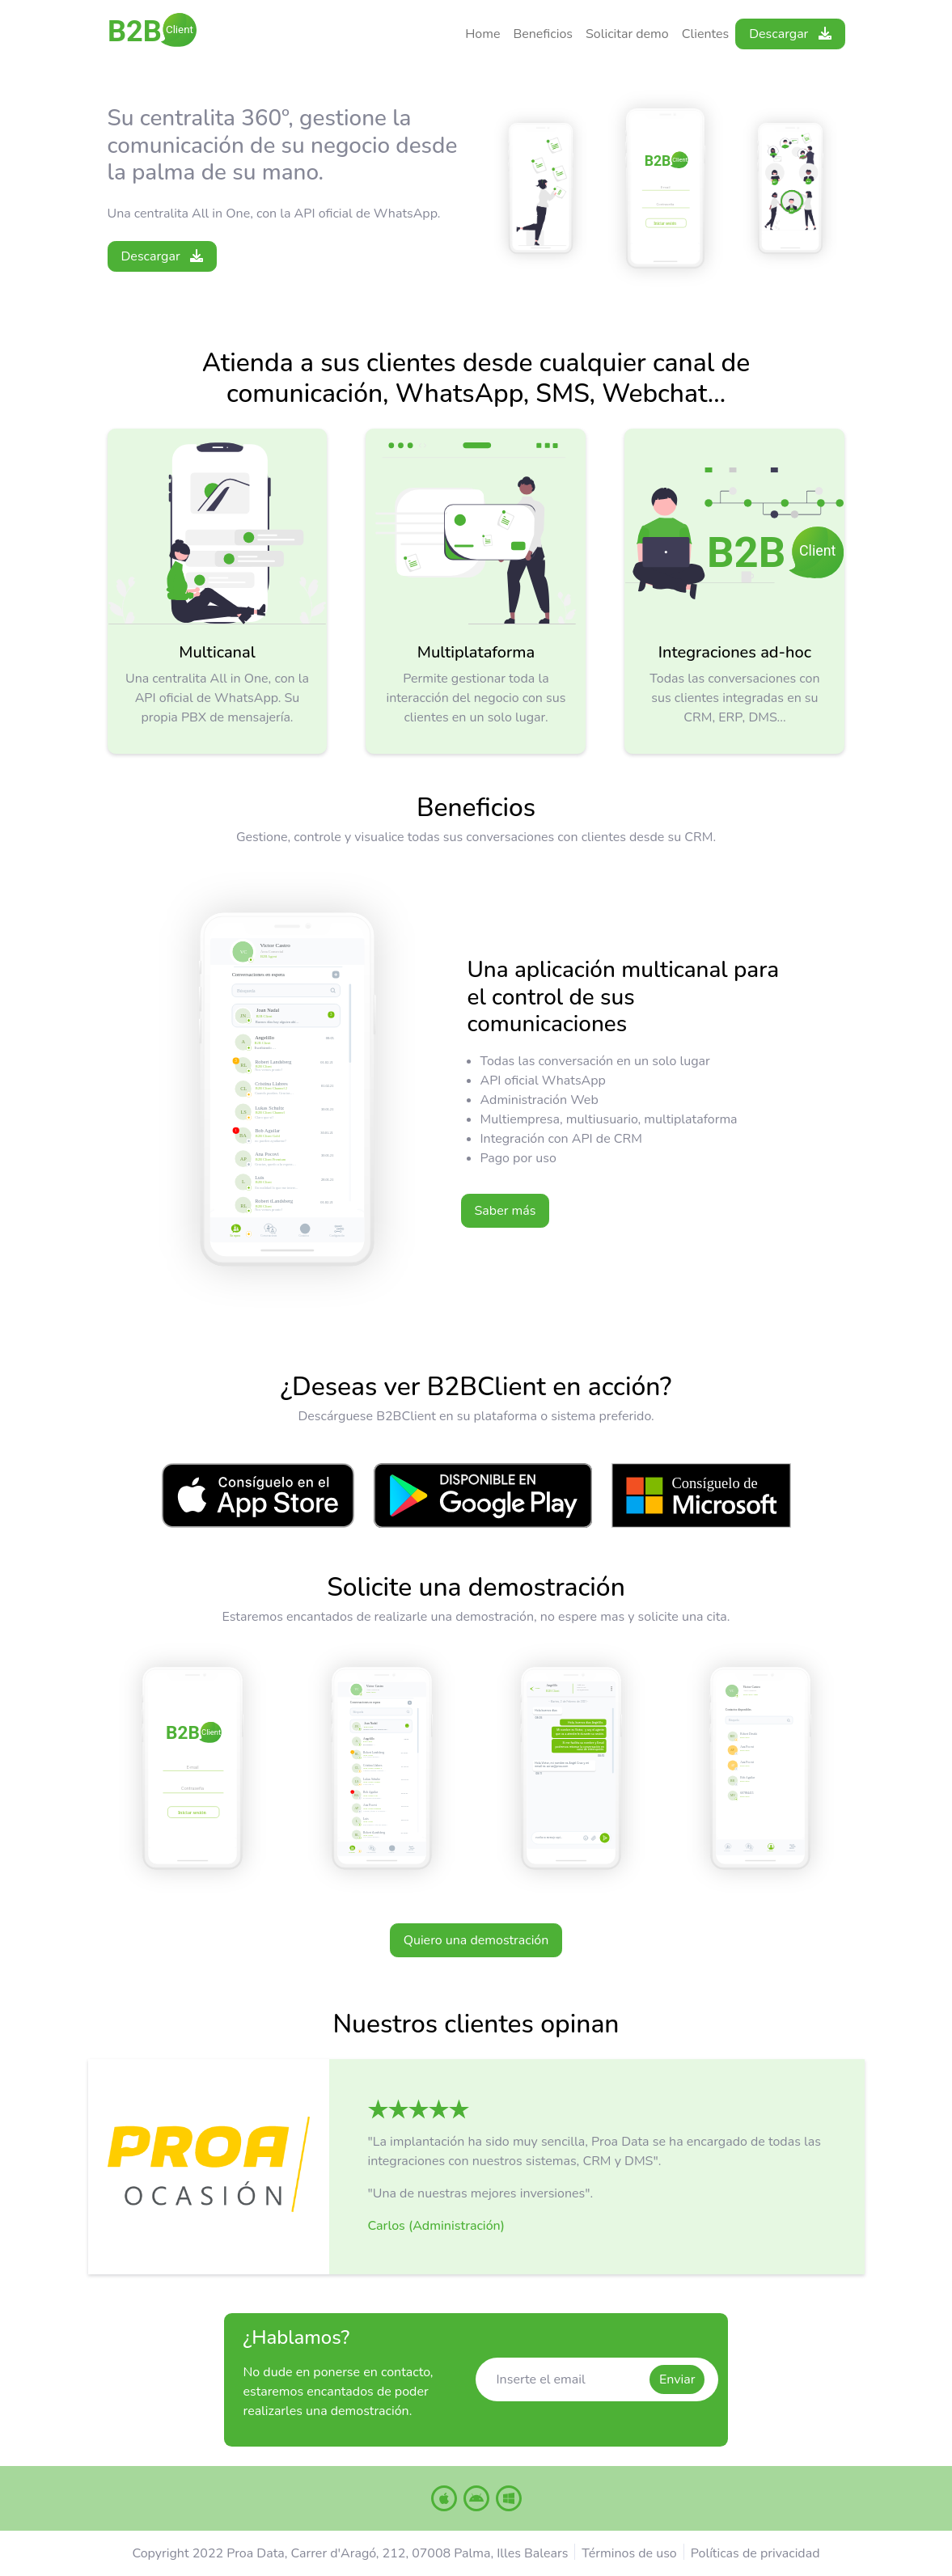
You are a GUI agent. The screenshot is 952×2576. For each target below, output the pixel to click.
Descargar (790, 34)
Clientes (706, 34)
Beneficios (543, 34)
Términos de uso (629, 2553)
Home (482, 34)
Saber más (505, 1211)
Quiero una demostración (476, 1940)
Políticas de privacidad (755, 2553)
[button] (418, 2108)
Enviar (677, 2379)
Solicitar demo (627, 34)
